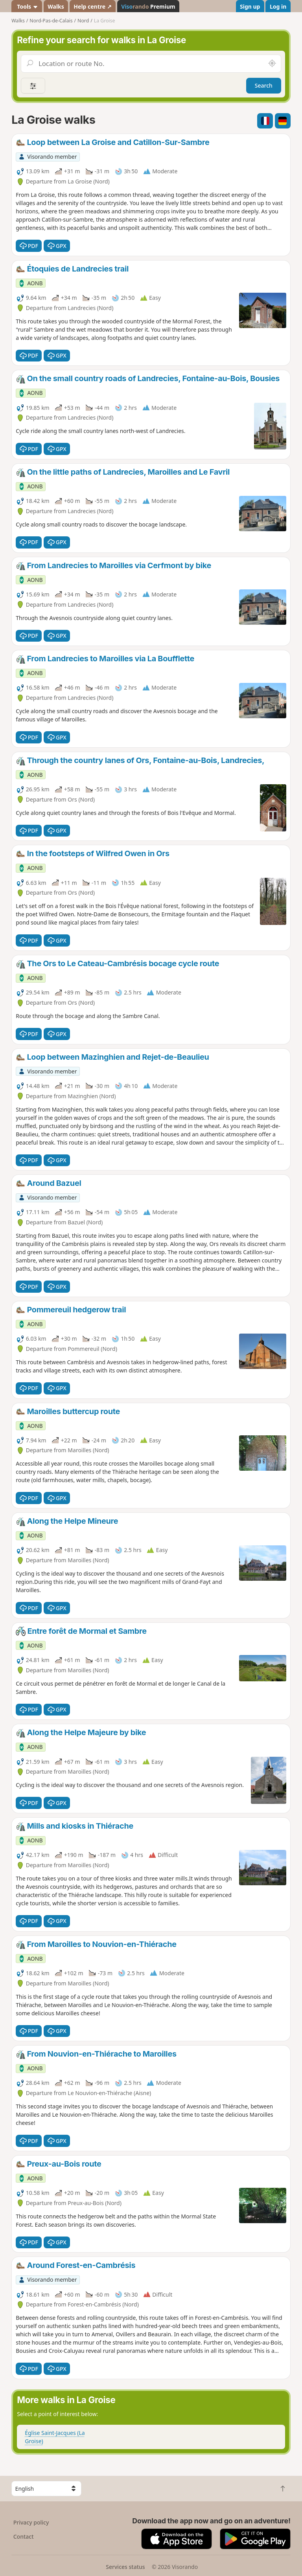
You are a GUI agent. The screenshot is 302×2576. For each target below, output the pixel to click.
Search (264, 85)
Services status (125, 2566)
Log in (278, 6)
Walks (56, 6)
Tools (27, 6)
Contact (23, 2536)
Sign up (250, 6)
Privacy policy (31, 2522)
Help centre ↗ (92, 6)
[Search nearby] (272, 64)
